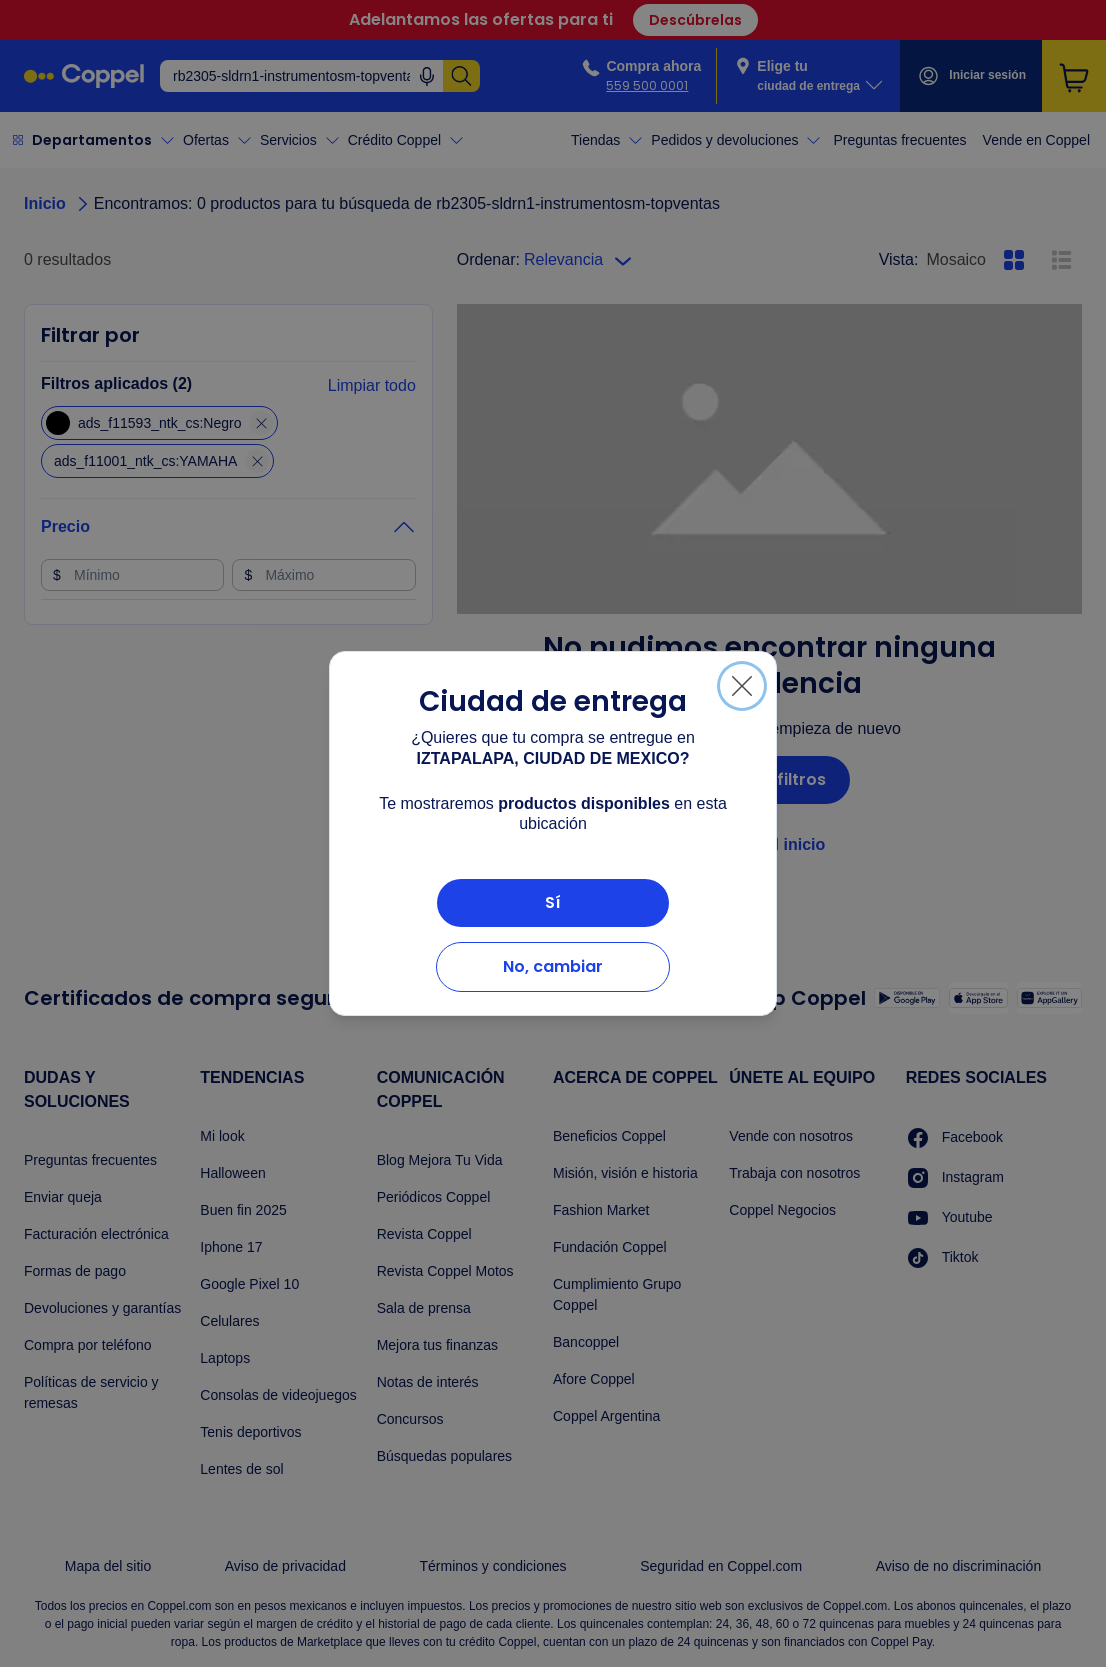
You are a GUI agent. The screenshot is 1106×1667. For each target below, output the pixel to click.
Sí (553, 902)
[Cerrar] (742, 686)
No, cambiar (553, 966)
